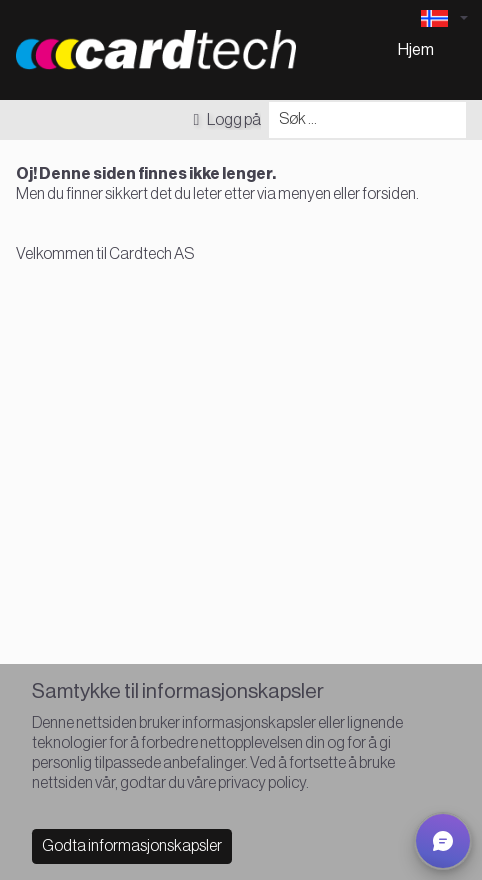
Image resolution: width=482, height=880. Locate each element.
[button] (443, 841)
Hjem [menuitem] (416, 50)
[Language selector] (444, 18)
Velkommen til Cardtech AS (105, 254)
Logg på (227, 120)
